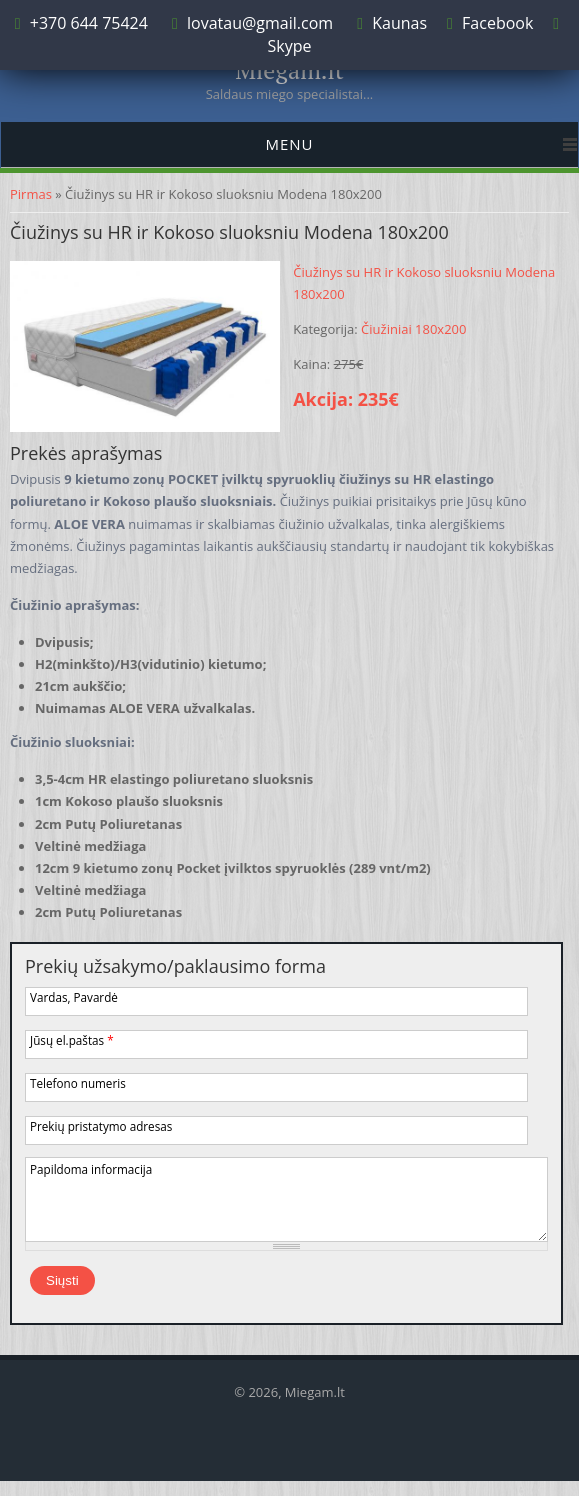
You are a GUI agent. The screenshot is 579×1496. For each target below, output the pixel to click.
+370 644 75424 (87, 23)
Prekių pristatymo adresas (101, 1126)
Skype (290, 46)
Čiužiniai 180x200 (413, 329)
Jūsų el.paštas (72, 1040)
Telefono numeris (78, 1083)
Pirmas (31, 194)
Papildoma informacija (91, 1169)
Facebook (497, 23)
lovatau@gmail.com (260, 23)
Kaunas (399, 23)
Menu (289, 144)
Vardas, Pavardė (74, 997)
